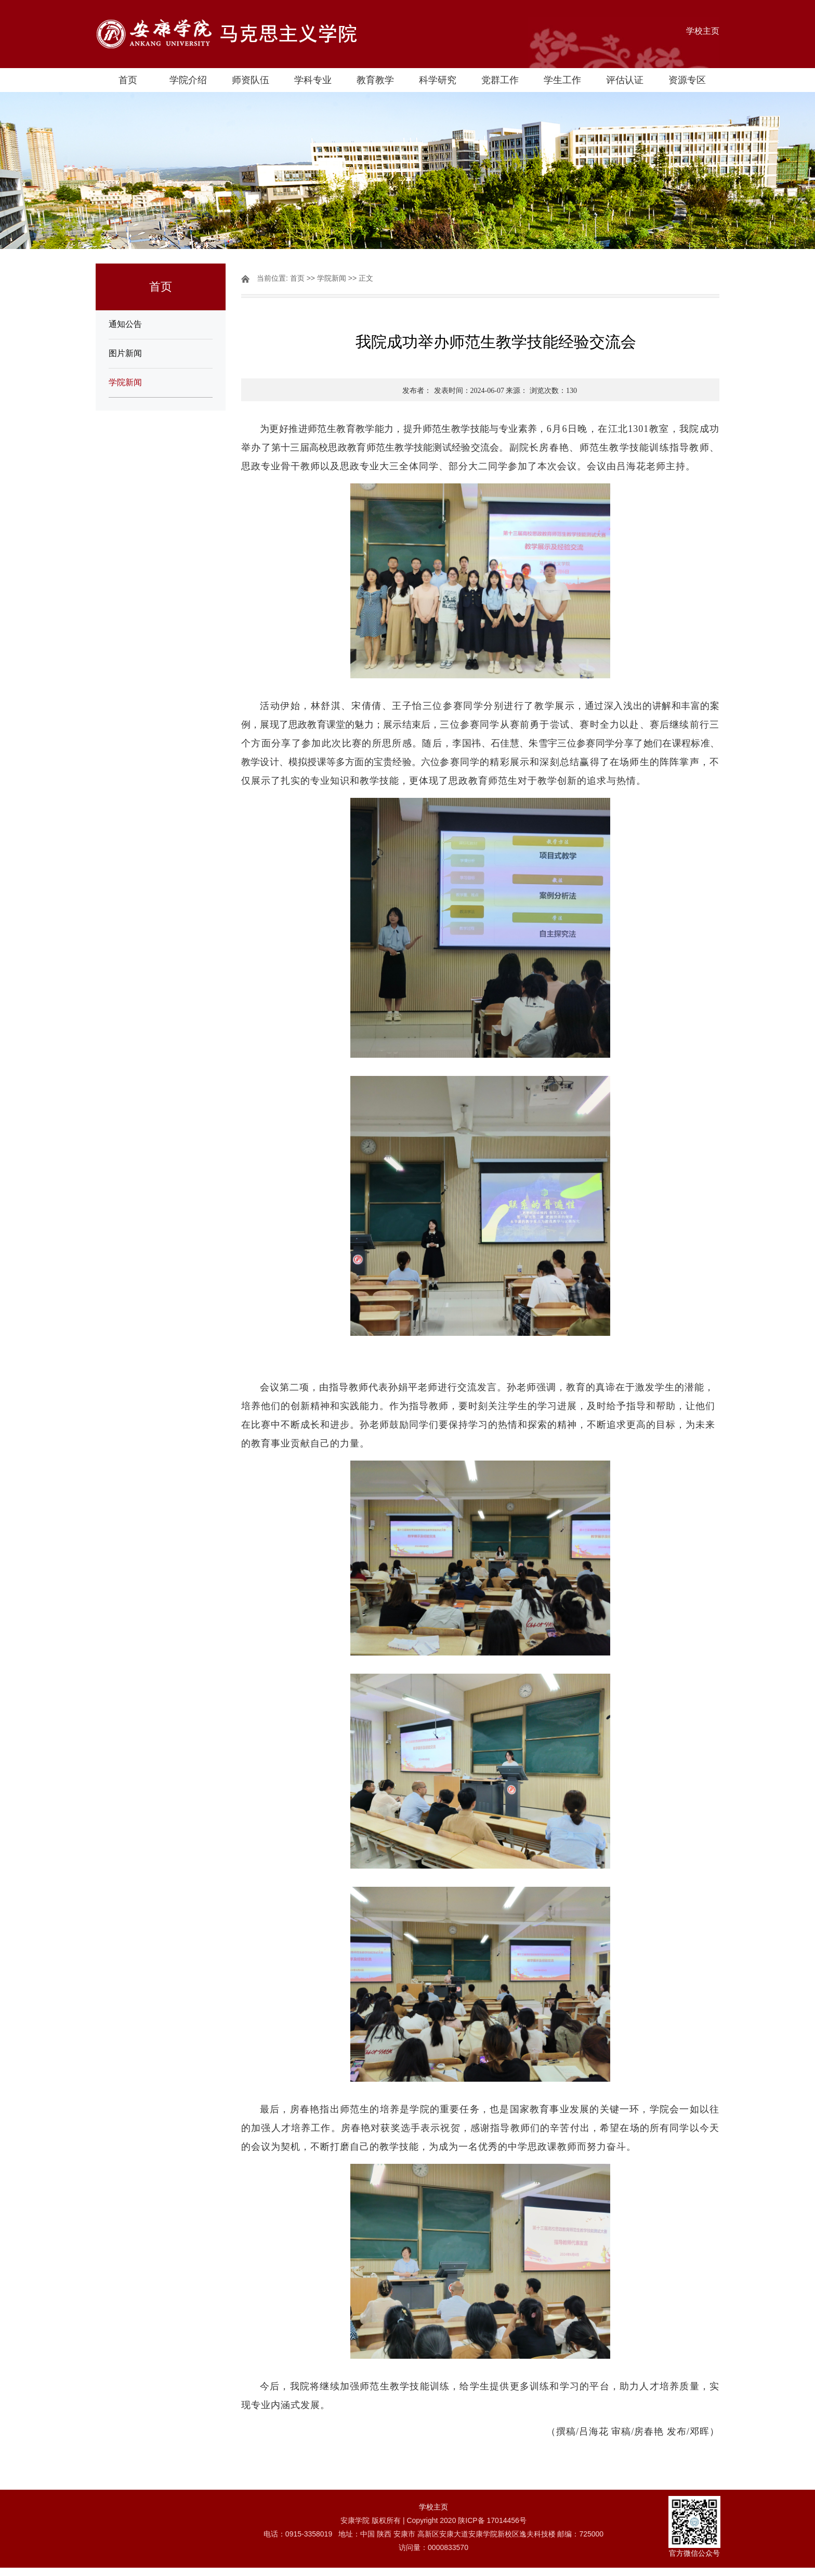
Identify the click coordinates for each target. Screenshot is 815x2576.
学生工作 (562, 80)
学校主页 (702, 31)
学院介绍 (188, 80)
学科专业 (313, 80)
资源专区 (687, 80)
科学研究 (437, 80)
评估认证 (624, 80)
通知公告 (125, 324)
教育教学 (375, 80)
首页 (128, 80)
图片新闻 (125, 353)
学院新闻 (125, 382)
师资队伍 (250, 80)
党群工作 (500, 80)
